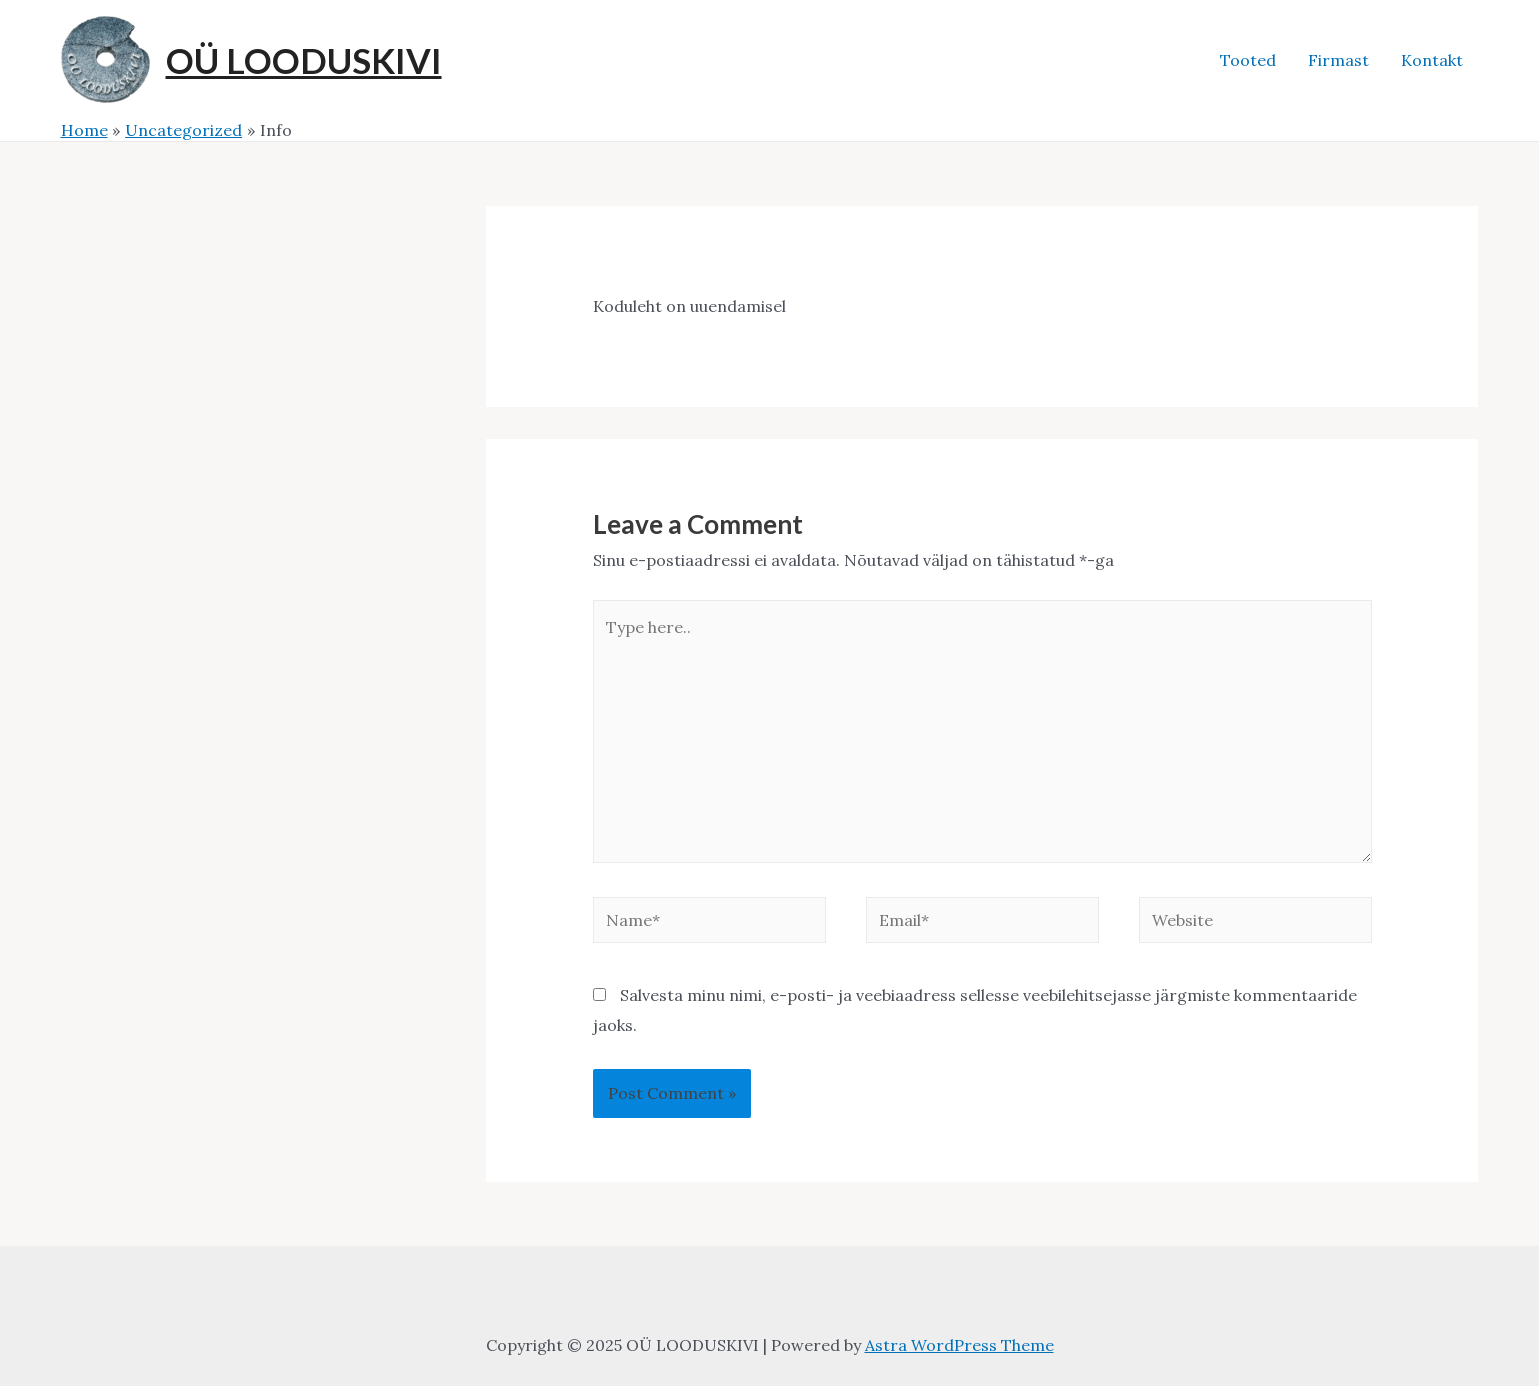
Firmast (1338, 60)
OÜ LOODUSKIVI (304, 60)
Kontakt (1432, 60)
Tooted (1248, 60)
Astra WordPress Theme (959, 1345)
